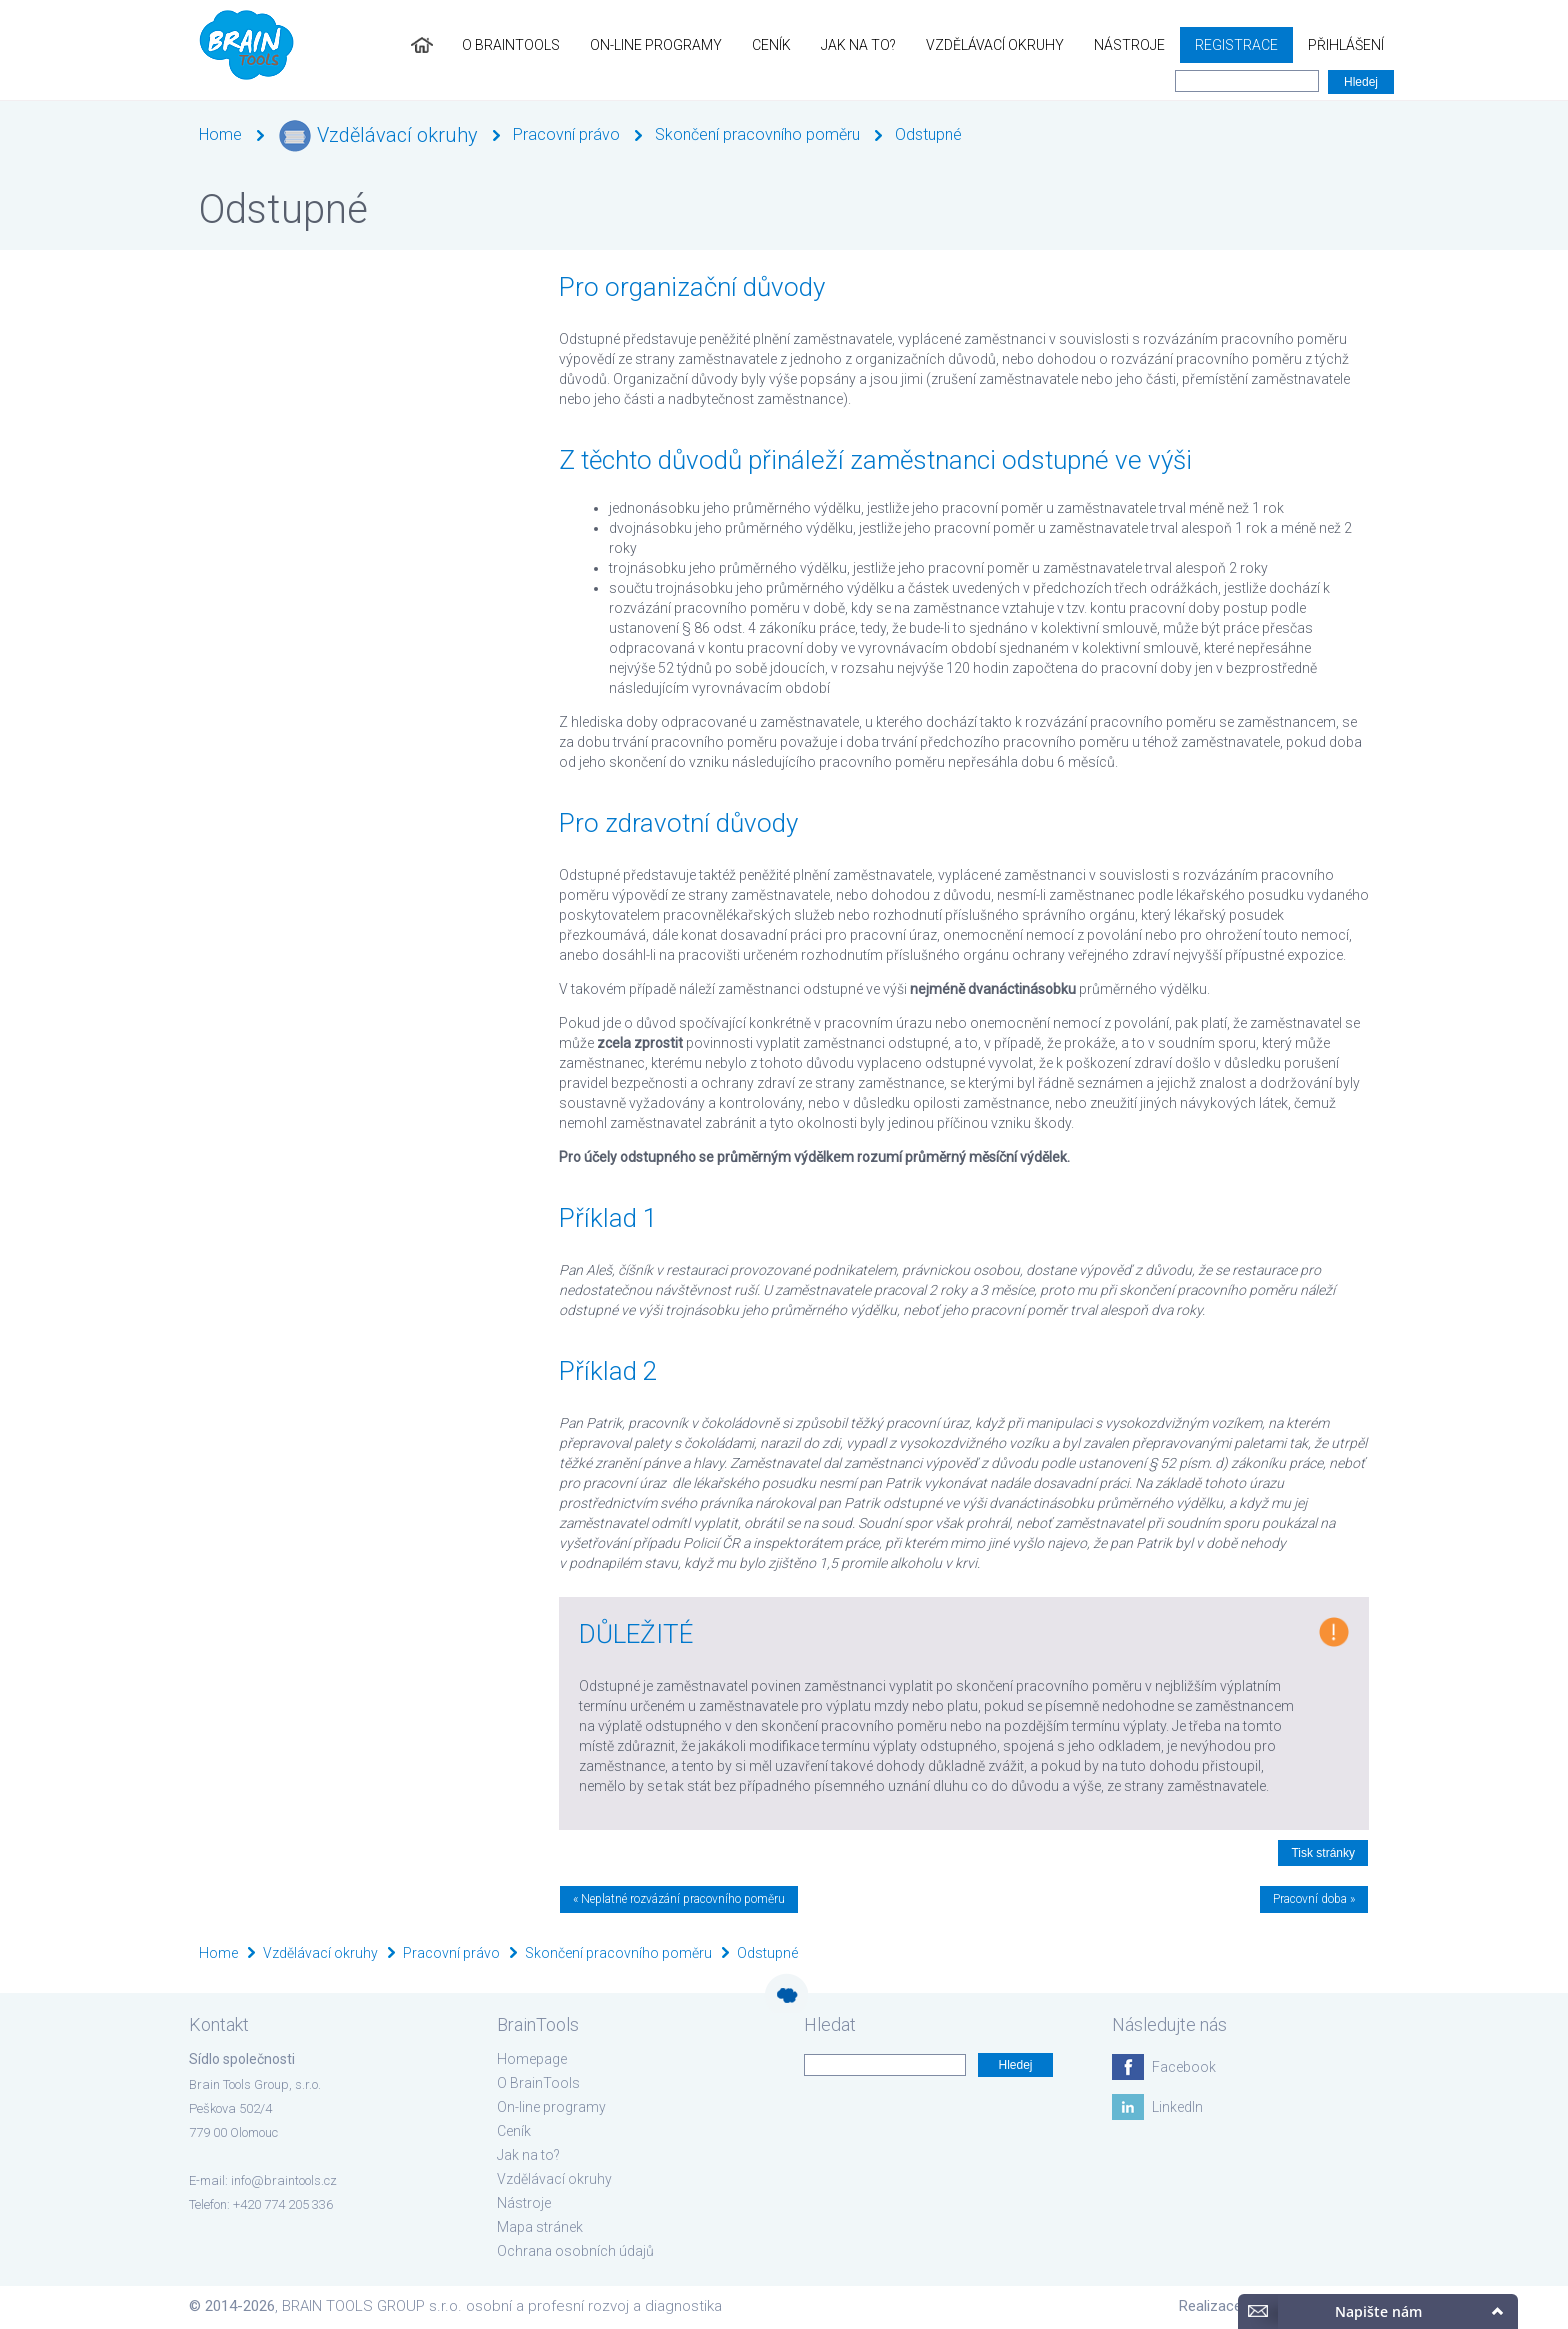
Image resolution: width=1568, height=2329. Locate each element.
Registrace (1236, 45)
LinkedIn (1177, 2107)
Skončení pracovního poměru (757, 134)
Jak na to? (858, 45)
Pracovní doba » (1314, 1899)
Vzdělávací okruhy (995, 45)
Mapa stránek (540, 2227)
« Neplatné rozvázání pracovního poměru (679, 1899)
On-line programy (656, 45)
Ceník (771, 45)
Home (220, 134)
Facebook (1184, 2067)
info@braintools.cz (284, 2180)
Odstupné (928, 134)
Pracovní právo (566, 134)
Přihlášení (1346, 45)
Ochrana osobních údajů (575, 2251)
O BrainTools (511, 45)
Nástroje (1129, 45)
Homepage (532, 2059)
